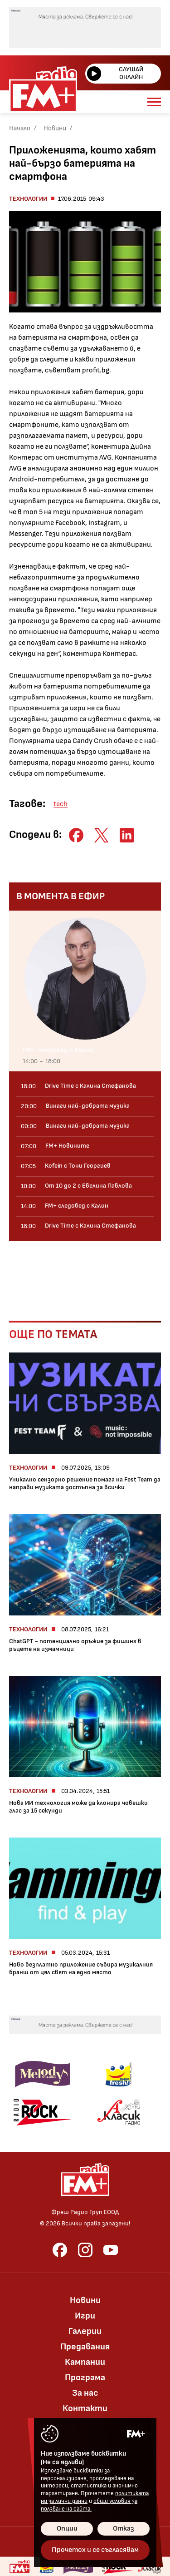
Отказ (123, 2528)
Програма (85, 2377)
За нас (85, 2393)
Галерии (85, 2331)
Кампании (85, 2362)
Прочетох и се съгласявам (95, 2550)
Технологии (28, 199)
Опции (67, 2528)
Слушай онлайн (115, 73)
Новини (55, 128)
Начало (19, 128)
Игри (85, 2315)
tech (60, 804)
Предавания (85, 2346)
